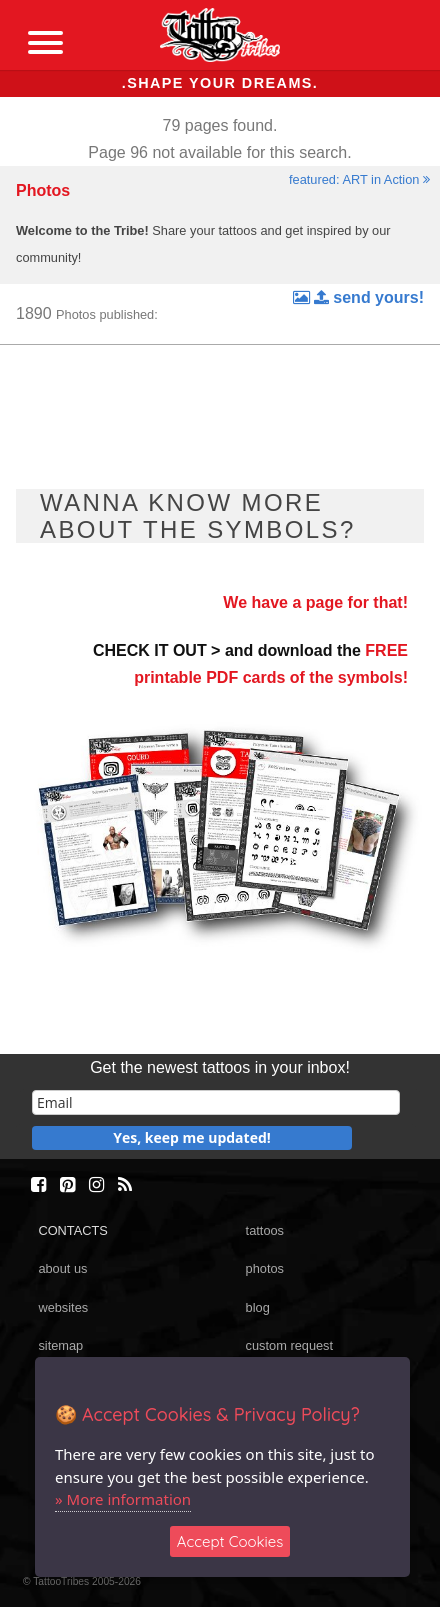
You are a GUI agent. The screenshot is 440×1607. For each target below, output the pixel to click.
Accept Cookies (230, 1541)
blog (258, 1307)
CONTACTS (72, 1230)
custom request (290, 1345)
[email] (216, 1102)
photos (265, 1268)
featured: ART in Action (359, 179)
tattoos (265, 1230)
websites (63, 1307)
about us (62, 1268)
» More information (123, 1499)
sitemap (60, 1345)
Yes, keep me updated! (192, 1137)
